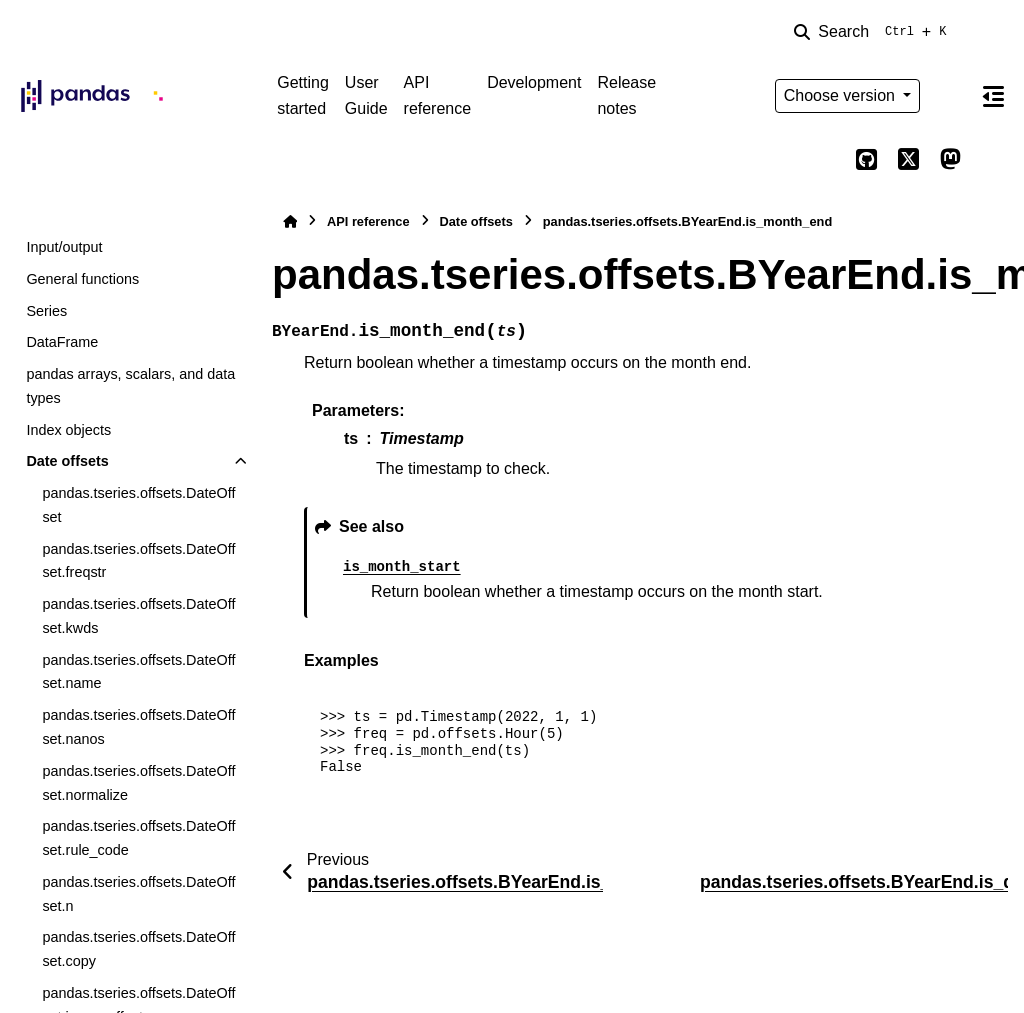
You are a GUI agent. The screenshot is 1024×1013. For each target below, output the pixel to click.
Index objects (68, 430)
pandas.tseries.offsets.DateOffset (138, 505)
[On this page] (993, 96)
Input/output (64, 247)
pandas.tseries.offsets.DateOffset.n (138, 894)
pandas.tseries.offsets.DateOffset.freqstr (138, 561)
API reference (438, 95)
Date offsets (67, 461)
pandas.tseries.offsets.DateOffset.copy (138, 949)
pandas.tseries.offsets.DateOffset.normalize (138, 783)
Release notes (626, 95)
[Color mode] (950, 96)
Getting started (303, 95)
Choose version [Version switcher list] (842, 95)
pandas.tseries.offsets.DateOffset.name (138, 672)
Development (534, 82)
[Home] (290, 221)
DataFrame (62, 342)
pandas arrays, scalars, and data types (130, 386)
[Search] (874, 32)
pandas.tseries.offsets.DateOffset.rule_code (138, 838)
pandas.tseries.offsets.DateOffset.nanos (138, 727)
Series (46, 311)
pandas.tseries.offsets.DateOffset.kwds (138, 616)
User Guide (366, 95)
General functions (82, 279)
